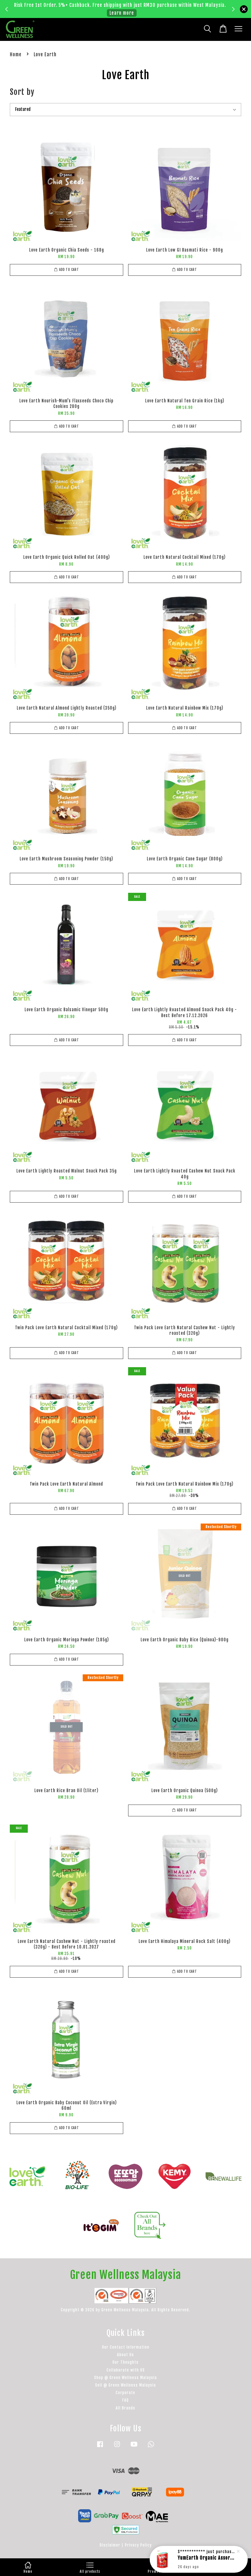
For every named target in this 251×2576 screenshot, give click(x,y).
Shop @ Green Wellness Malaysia (125, 2377)
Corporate (125, 2392)
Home (16, 54)
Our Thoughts (125, 2362)
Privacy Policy (138, 2545)
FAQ (125, 2400)
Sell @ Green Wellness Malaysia (125, 2385)
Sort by (22, 92)
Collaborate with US (126, 2370)
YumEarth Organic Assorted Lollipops (206, 2559)
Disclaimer (110, 2545)
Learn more (121, 13)
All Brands (125, 2408)
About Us (125, 2354)
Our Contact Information (125, 2347)
